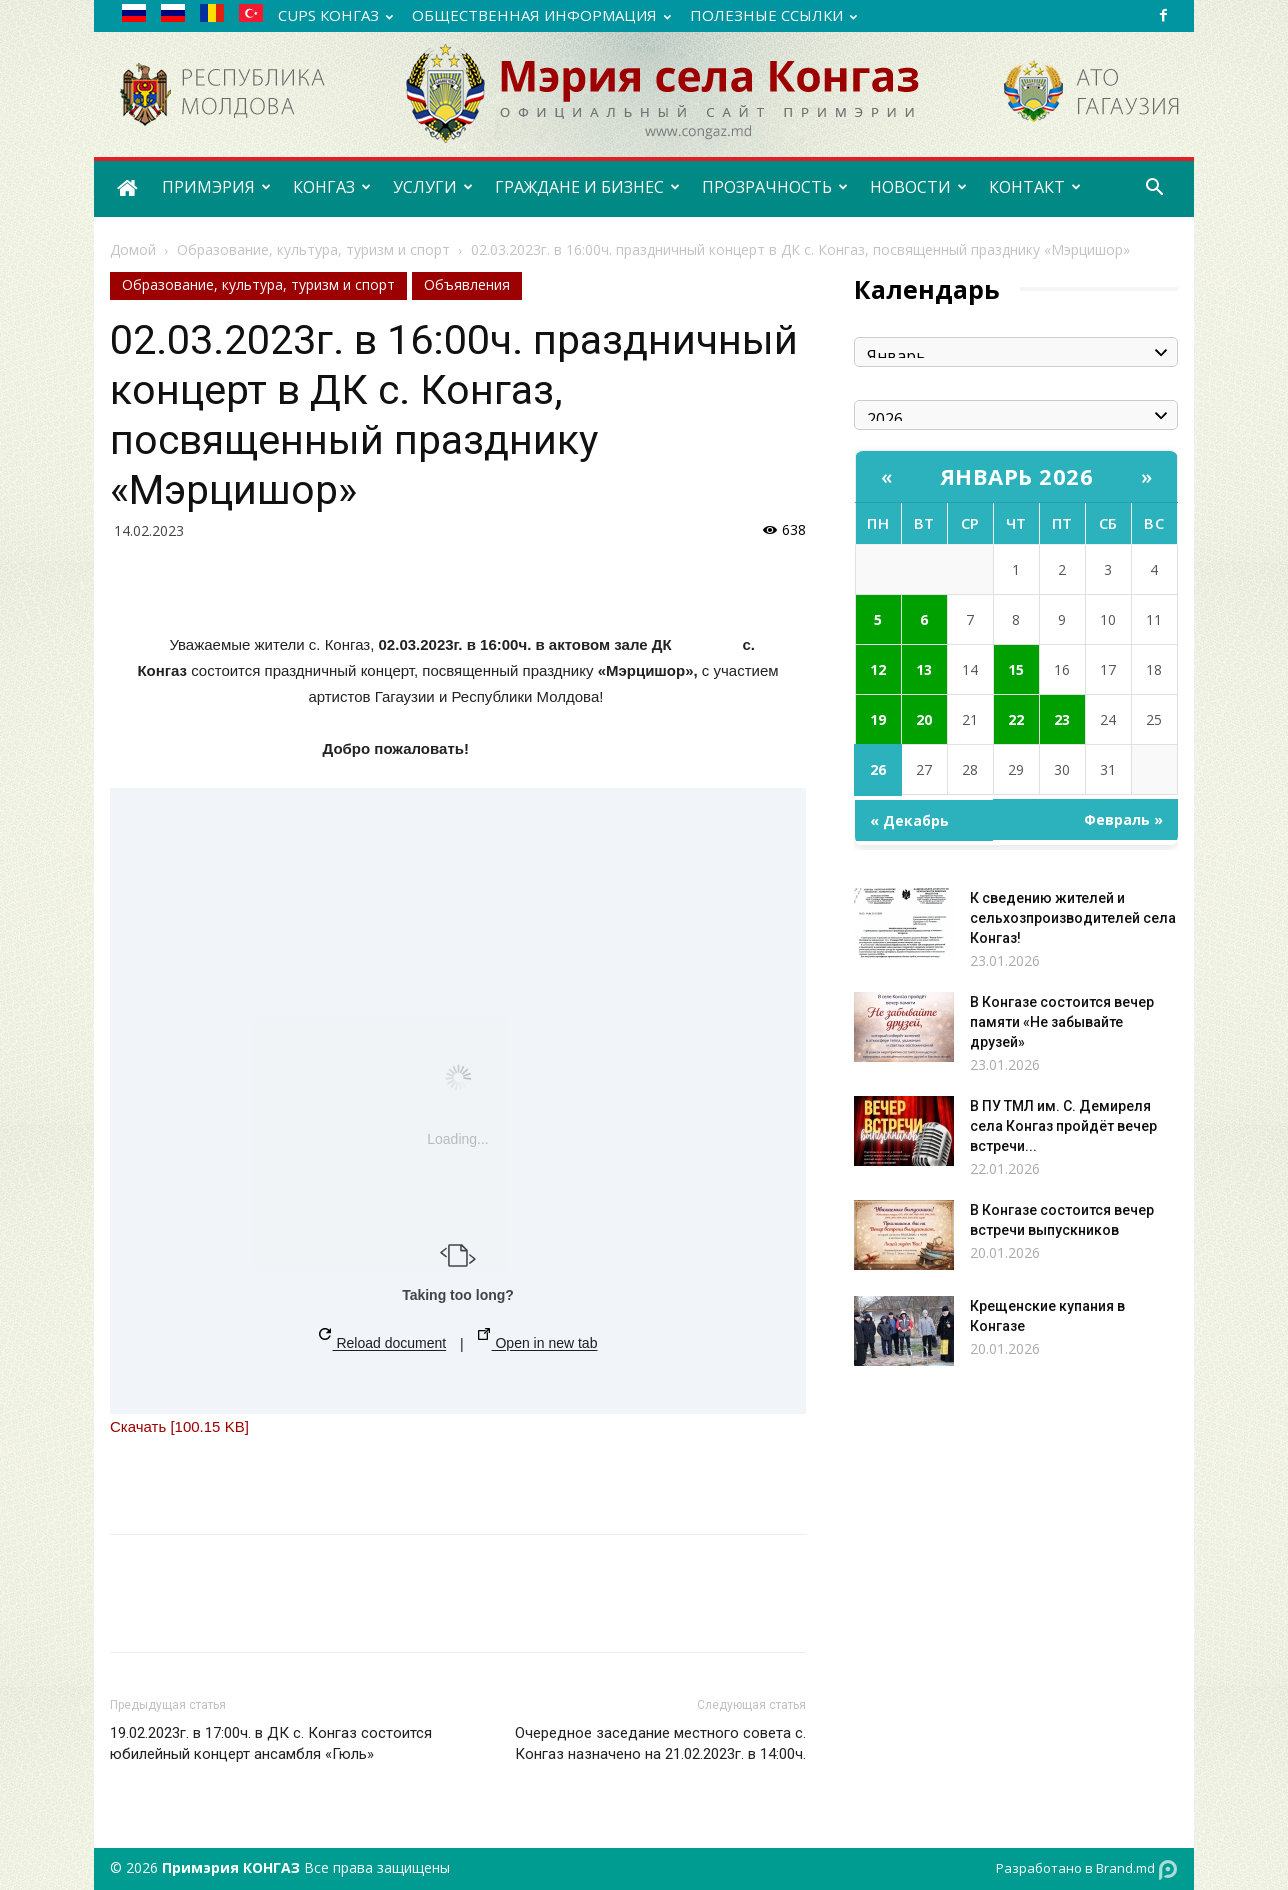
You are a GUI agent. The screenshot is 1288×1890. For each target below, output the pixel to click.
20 (924, 719)
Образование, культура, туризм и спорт (313, 249)
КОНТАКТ (1035, 187)
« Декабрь (909, 820)
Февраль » (1123, 819)
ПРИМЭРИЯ (216, 187)
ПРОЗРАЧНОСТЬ (775, 187)
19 (878, 719)
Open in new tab (538, 1339)
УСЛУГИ (433, 187)
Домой (133, 249)
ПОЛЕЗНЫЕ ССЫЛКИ (773, 15)
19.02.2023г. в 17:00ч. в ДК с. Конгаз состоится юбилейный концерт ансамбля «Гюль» (271, 1743)
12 (878, 669)
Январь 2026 (1017, 476)
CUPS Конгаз (335, 15)
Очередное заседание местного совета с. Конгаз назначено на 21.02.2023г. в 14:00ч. (660, 1743)
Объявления (467, 284)
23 (1062, 719)
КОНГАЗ (332, 187)
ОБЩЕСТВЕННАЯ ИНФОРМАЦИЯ (541, 15)
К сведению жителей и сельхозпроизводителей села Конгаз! (1073, 918)
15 (1016, 669)
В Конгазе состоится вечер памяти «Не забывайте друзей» (1062, 1022)
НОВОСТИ (918, 187)
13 (924, 669)
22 (1016, 719)
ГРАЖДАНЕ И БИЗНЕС (587, 187)
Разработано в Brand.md (1087, 1869)
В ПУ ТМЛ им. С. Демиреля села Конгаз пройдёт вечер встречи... (1063, 1126)
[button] (1154, 189)
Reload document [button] (383, 1339)
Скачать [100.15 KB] (179, 1426)
